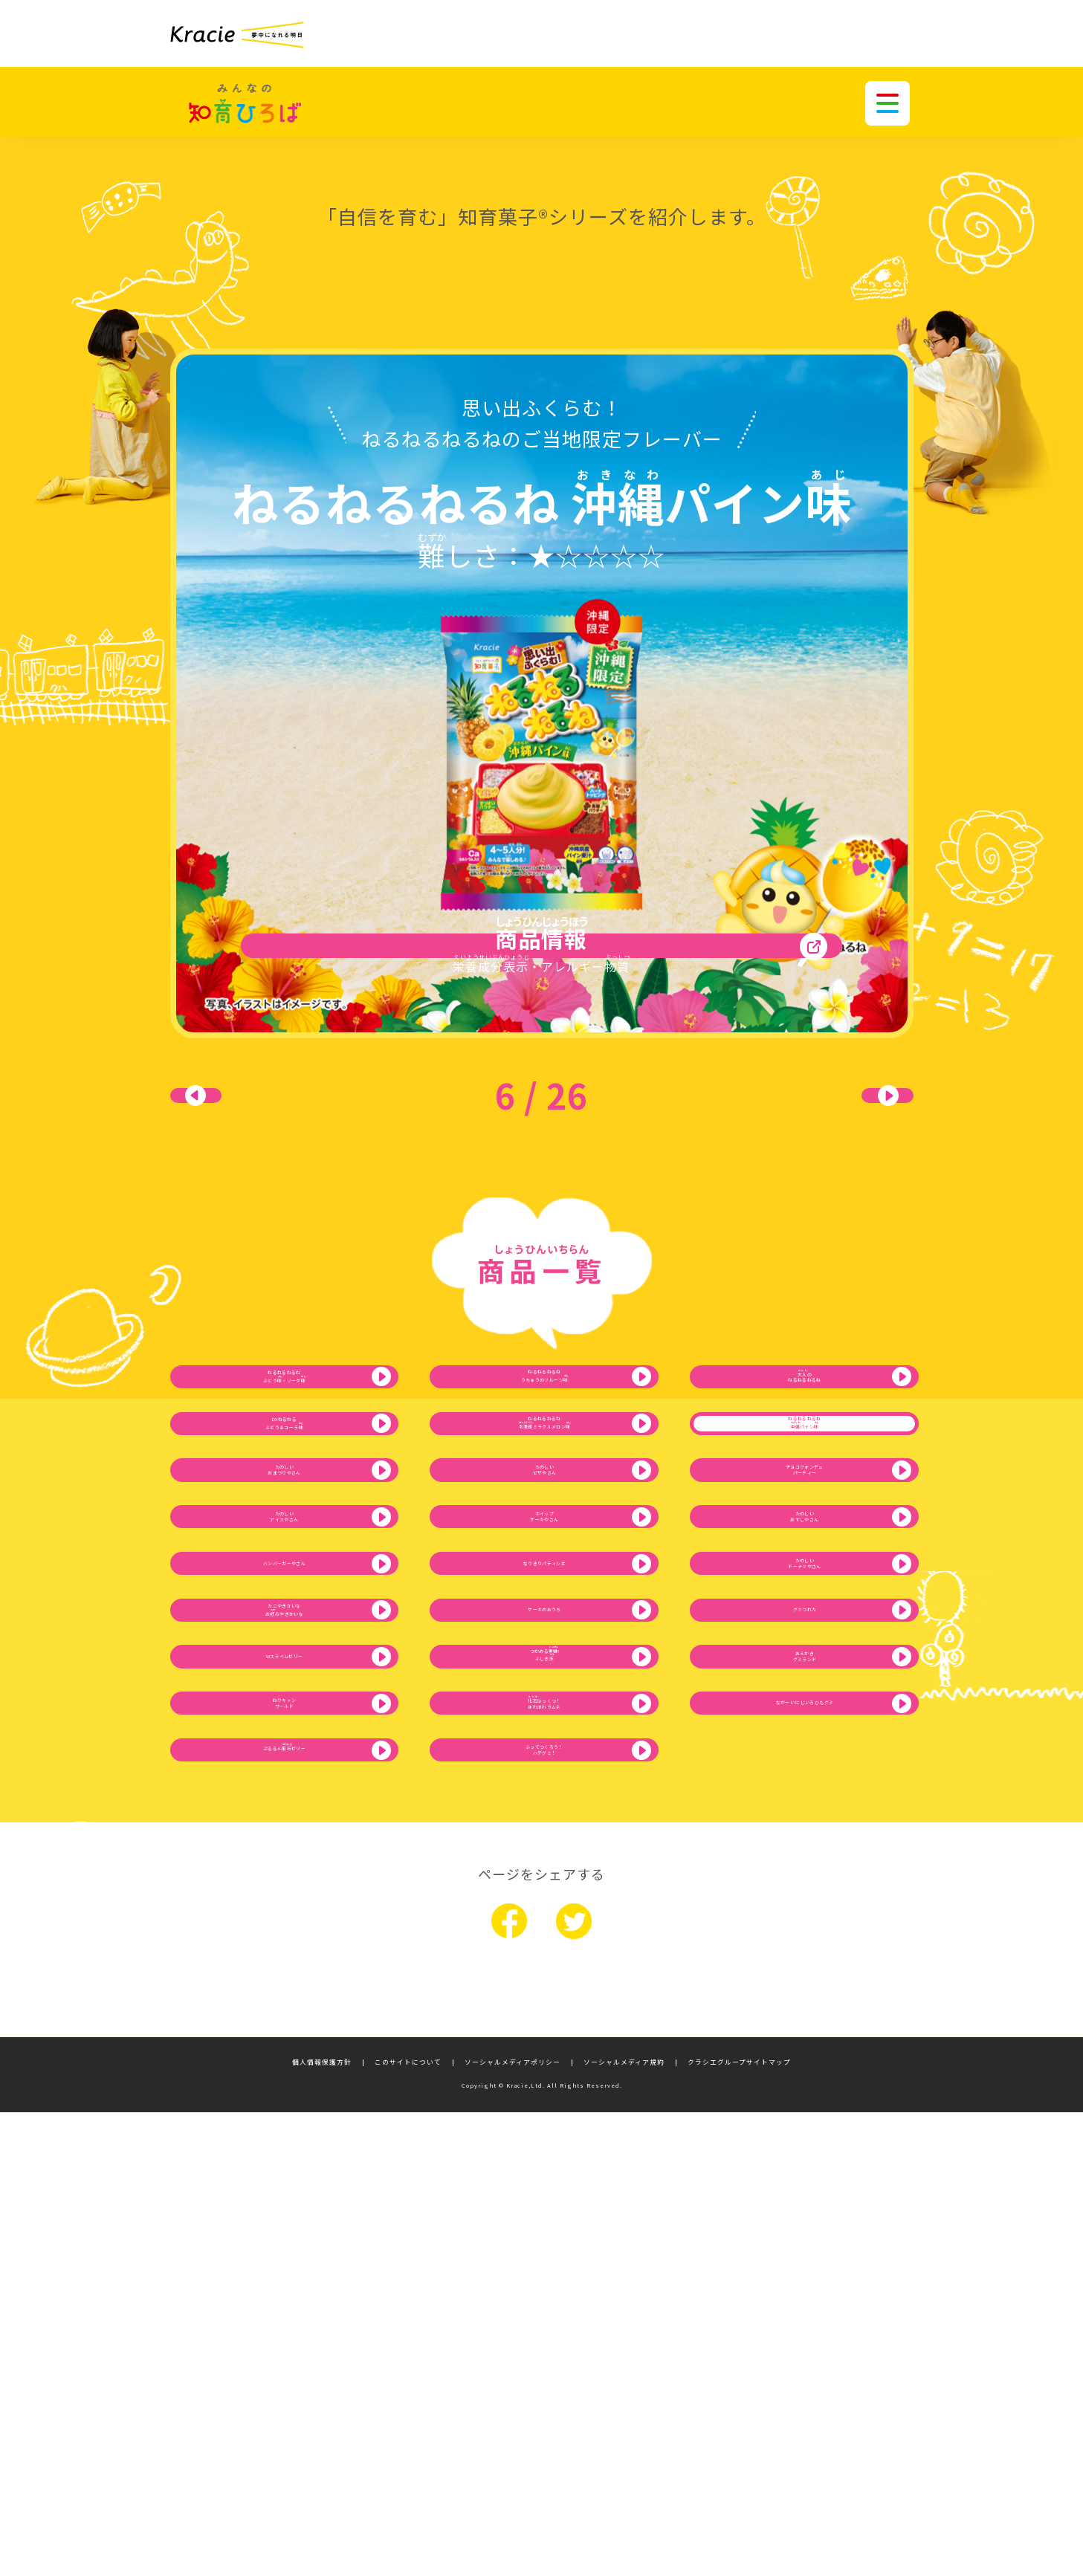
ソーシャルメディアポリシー (512, 2526)
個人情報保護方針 (322, 2526)
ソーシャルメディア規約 (624, 2526)
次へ (839, 1142)
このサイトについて (408, 2526)
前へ (244, 1142)
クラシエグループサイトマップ (739, 2526)
